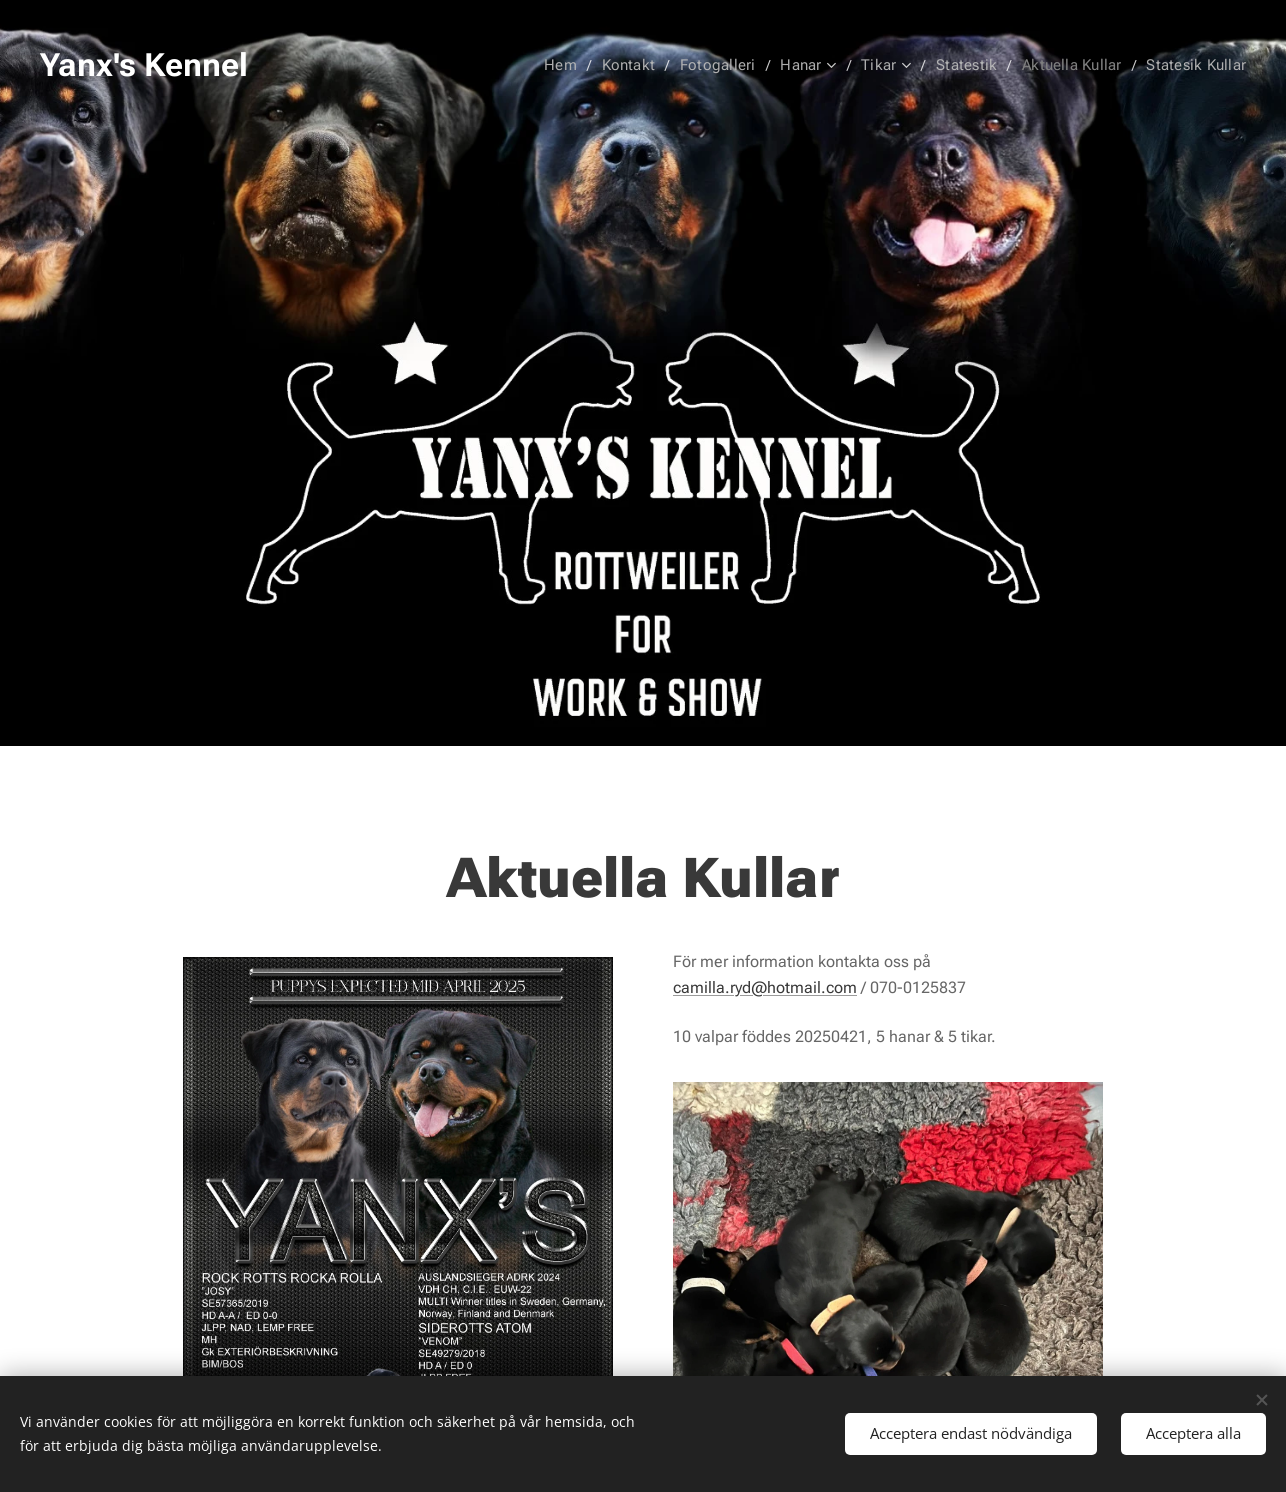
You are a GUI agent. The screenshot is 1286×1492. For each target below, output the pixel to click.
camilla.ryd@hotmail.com (765, 986)
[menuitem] (573, 65)
